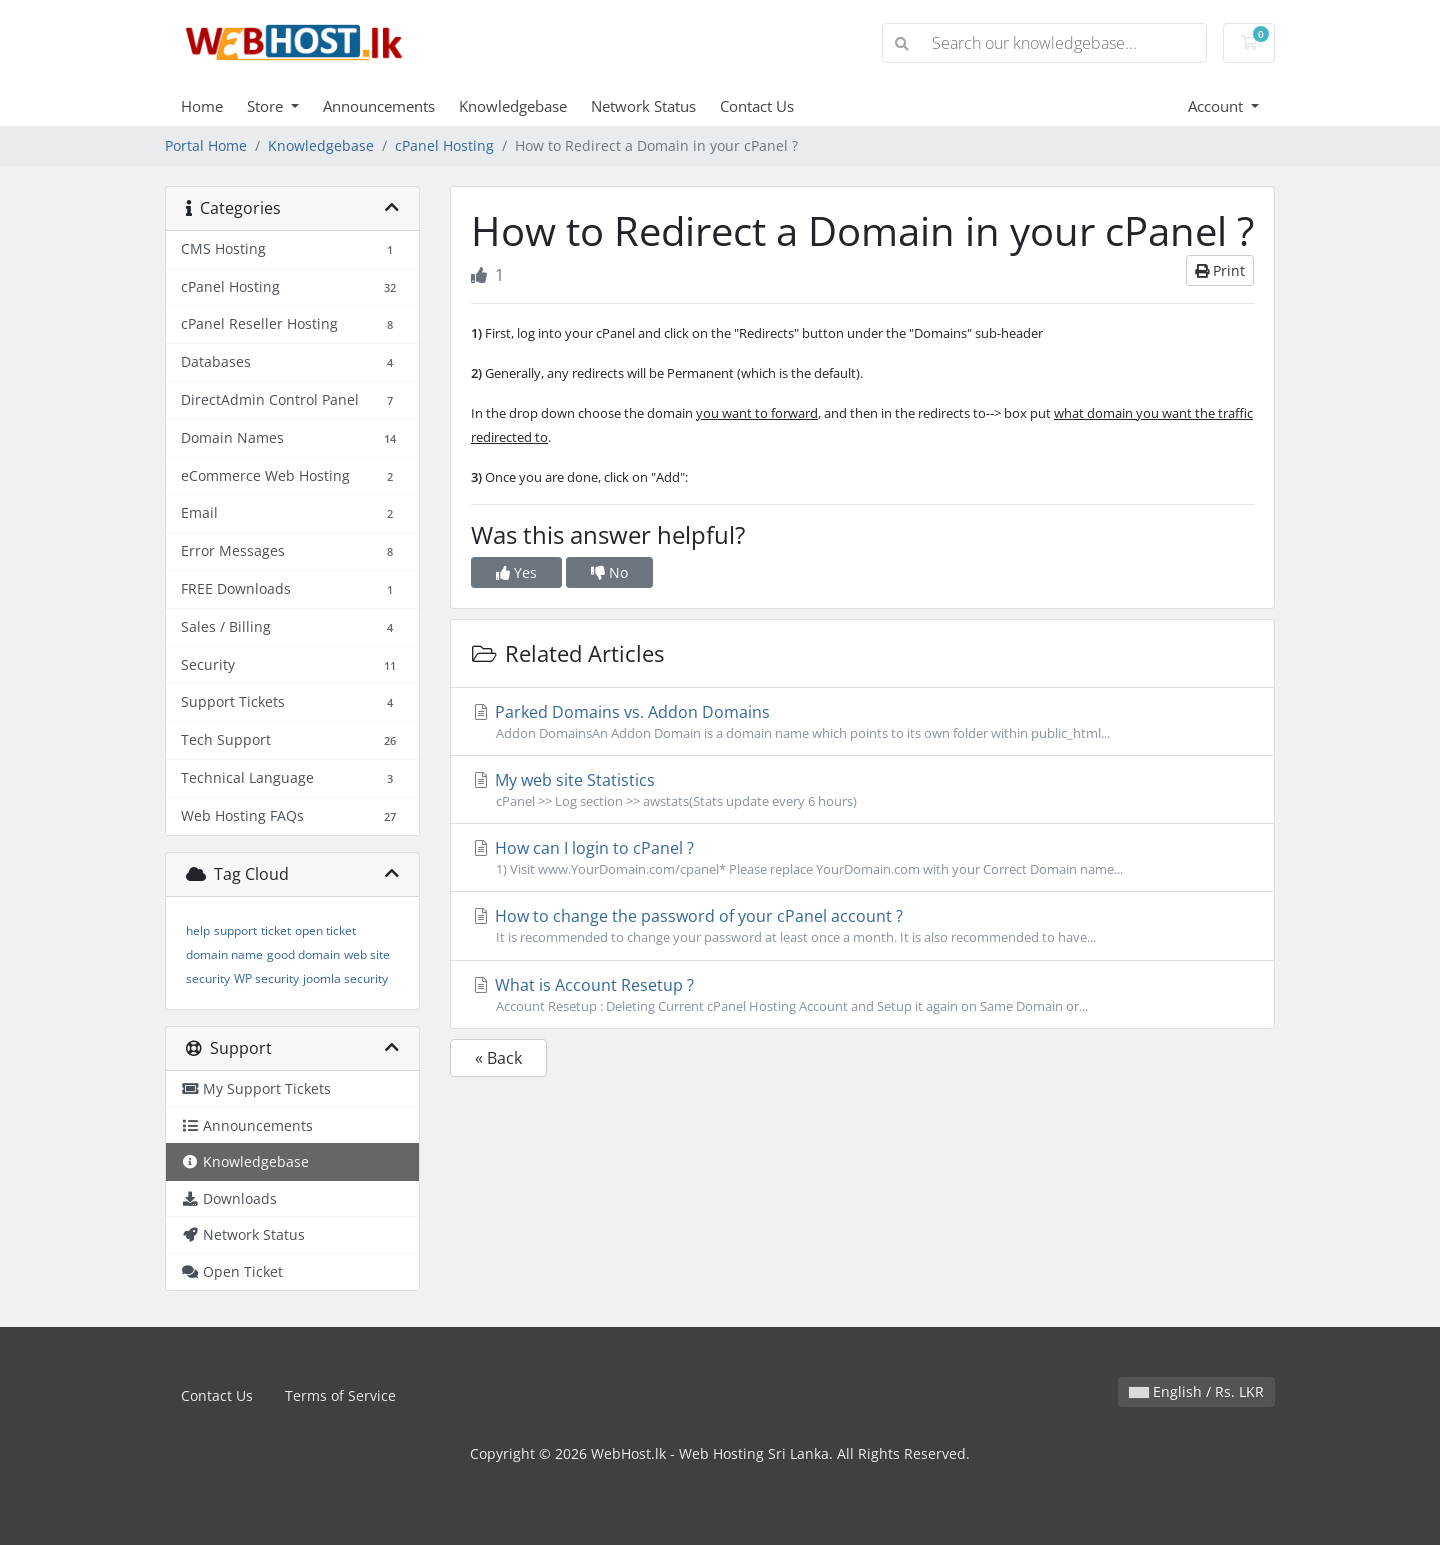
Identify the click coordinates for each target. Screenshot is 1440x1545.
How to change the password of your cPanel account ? (862, 926)
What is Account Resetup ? (862, 995)
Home (202, 106)
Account (1217, 106)
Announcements (379, 106)
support (235, 930)
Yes (516, 572)
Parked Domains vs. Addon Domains (862, 722)
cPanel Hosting (444, 145)
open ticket (325, 930)
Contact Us (757, 106)
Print (1220, 270)
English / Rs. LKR (1196, 1391)
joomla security (345, 978)
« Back (498, 1058)
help (198, 930)
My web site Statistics (862, 790)
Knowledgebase (513, 106)
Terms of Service (340, 1395)
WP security (266, 978)
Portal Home (206, 145)
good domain (303, 954)
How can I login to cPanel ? (862, 858)
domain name (224, 954)
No (609, 572)
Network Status (643, 106)
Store (267, 106)
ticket (276, 930)
